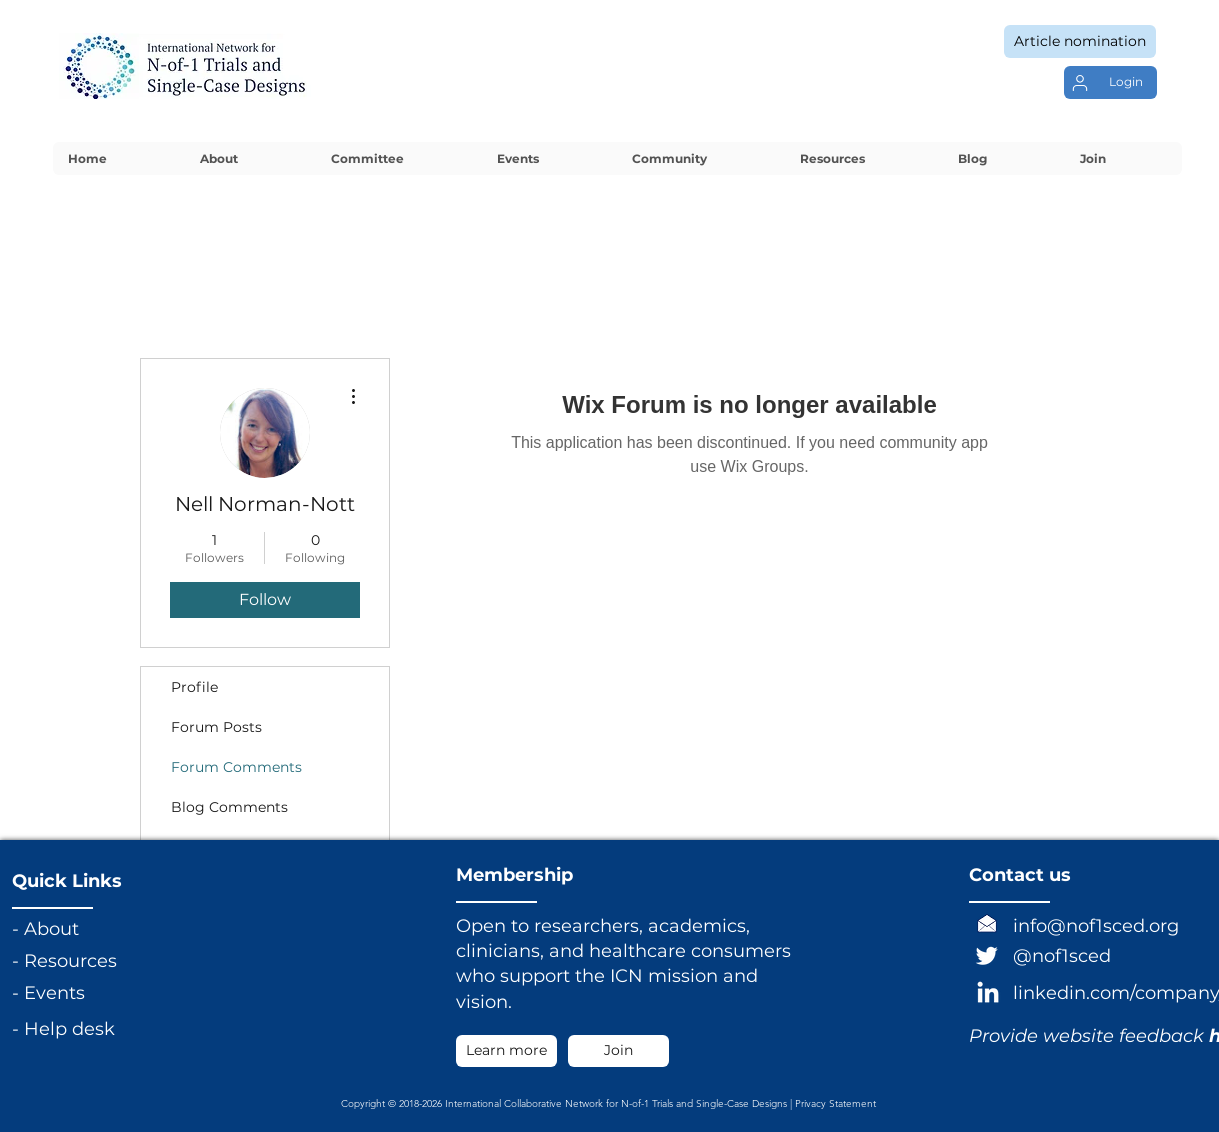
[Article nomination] (1080, 41)
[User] (1080, 83)
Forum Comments (236, 767)
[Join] (618, 1051)
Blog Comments (229, 807)
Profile (194, 687)
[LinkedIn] (988, 994)
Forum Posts (216, 727)
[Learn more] (506, 1051)
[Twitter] (987, 955)
